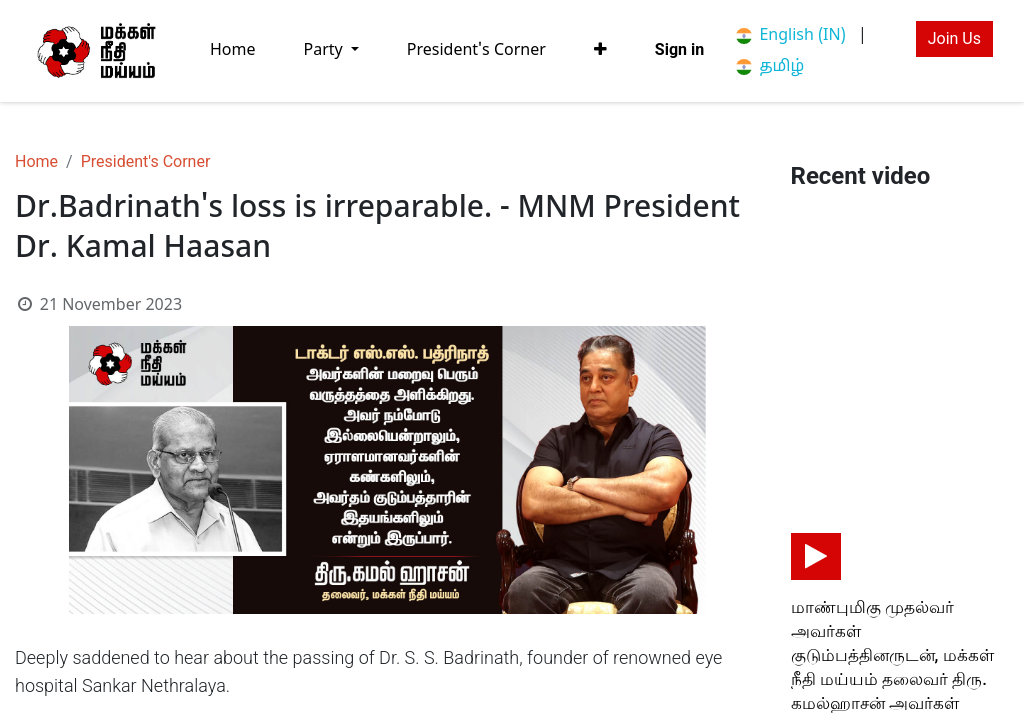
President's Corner (146, 161)
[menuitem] (233, 50)
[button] (600, 50)
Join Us (954, 38)
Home (36, 161)
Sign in (679, 49)
